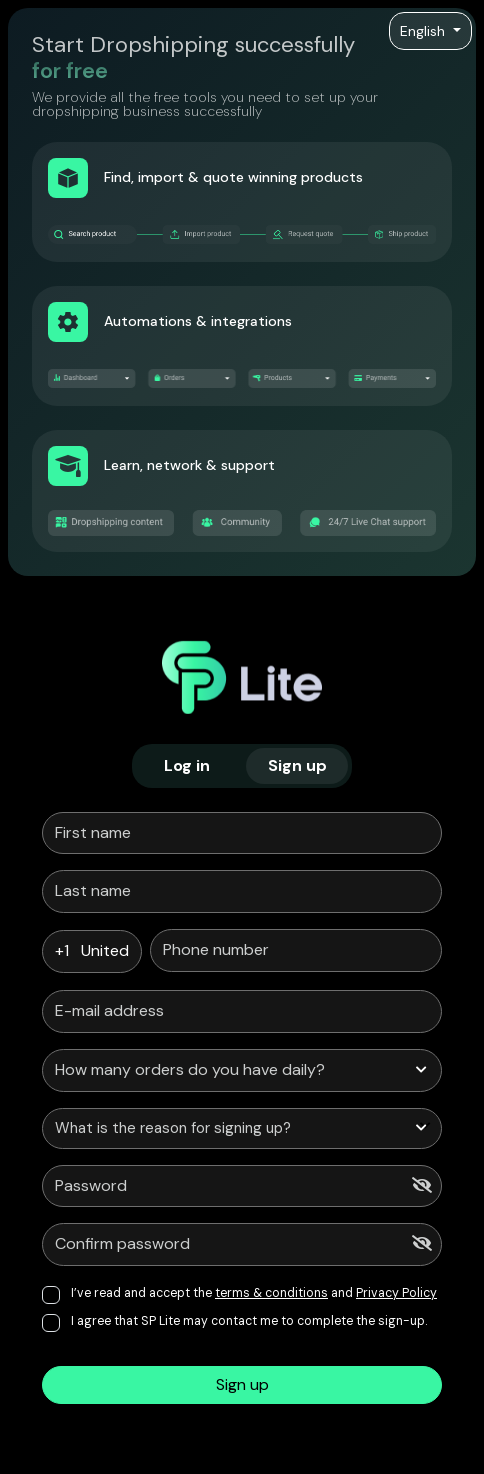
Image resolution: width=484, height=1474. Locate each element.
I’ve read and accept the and (254, 1293)
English (424, 31)
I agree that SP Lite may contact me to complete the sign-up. (249, 1321)
